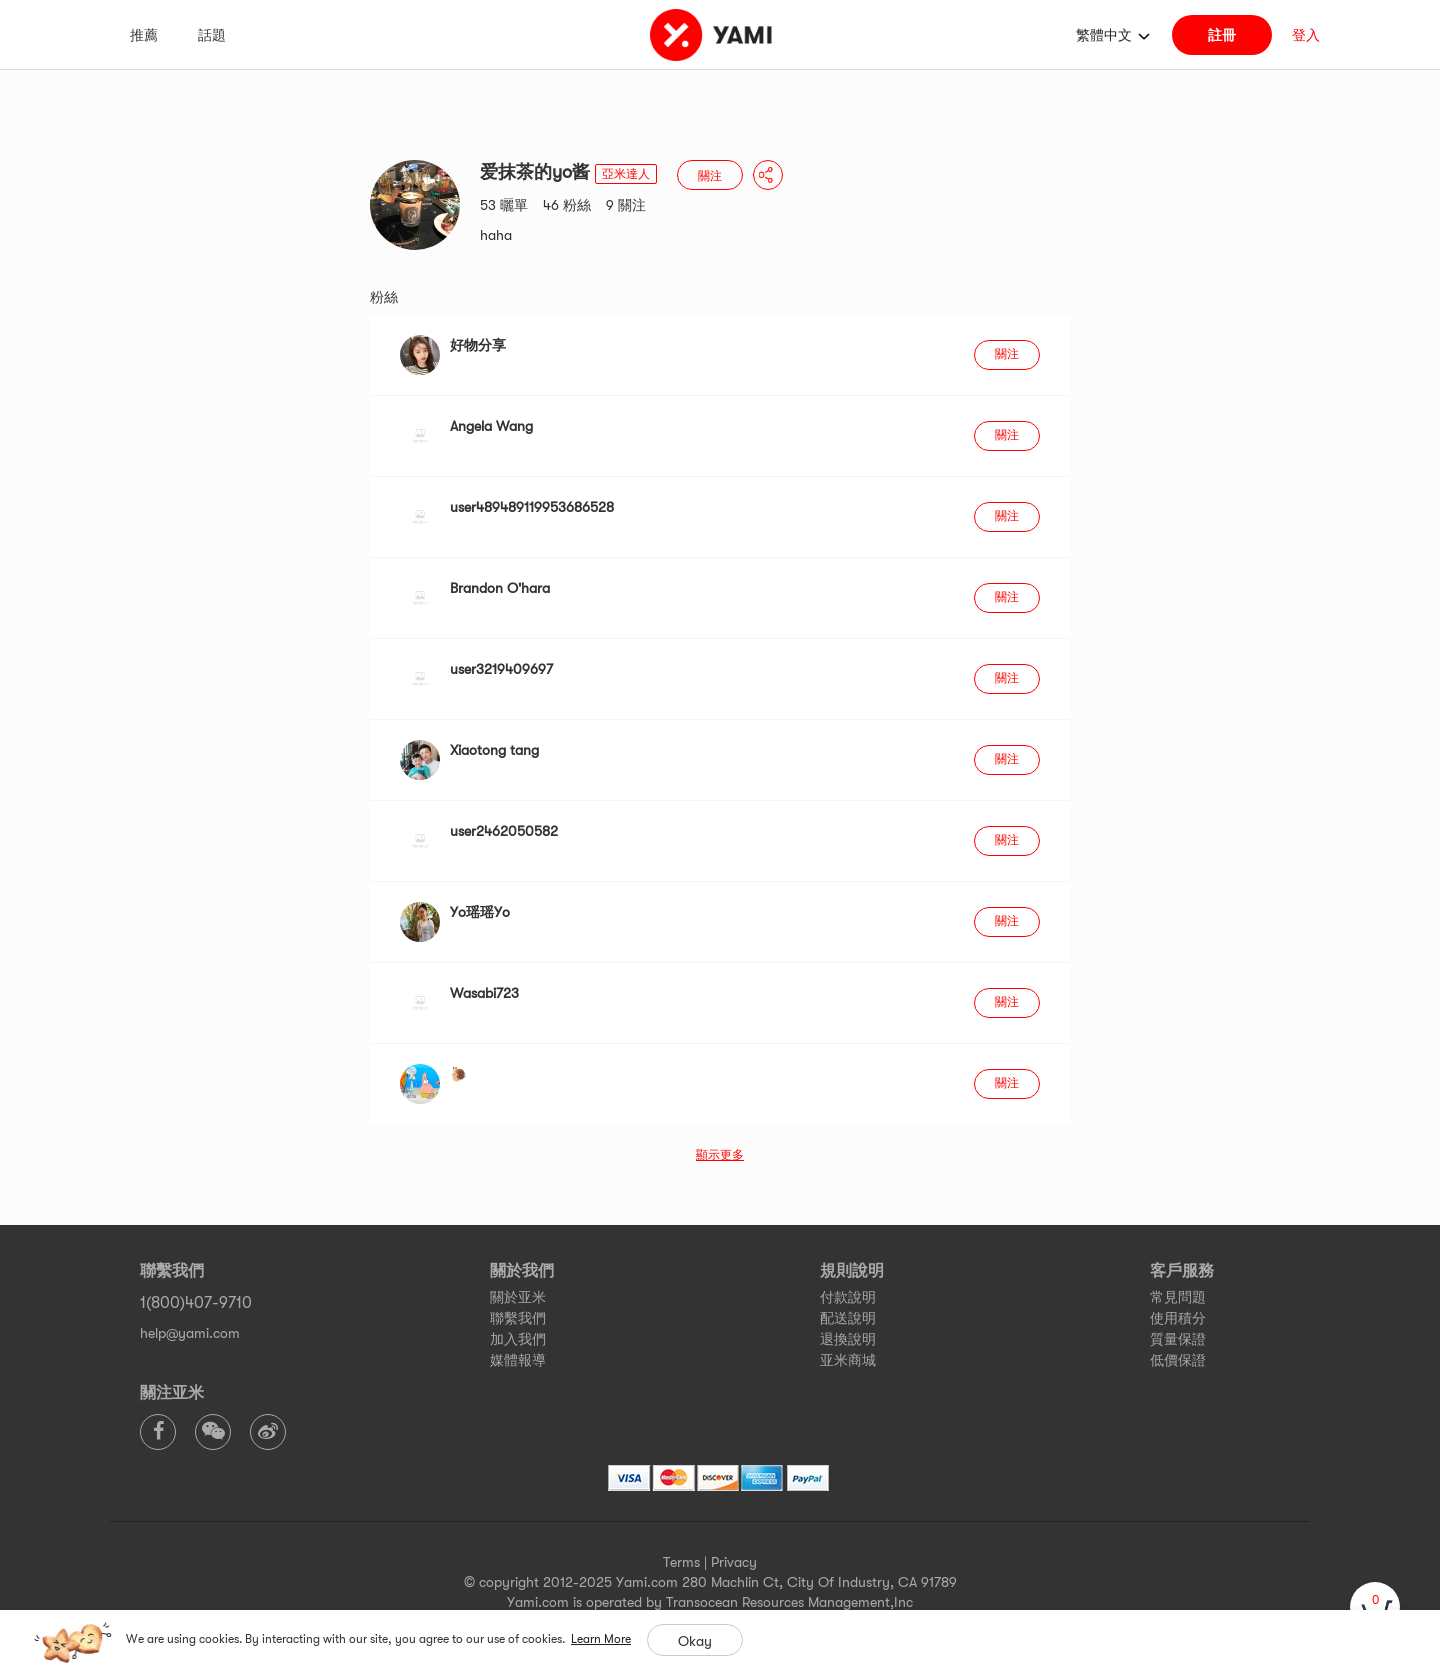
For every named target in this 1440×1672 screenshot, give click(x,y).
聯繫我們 (518, 1318)
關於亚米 (518, 1297)
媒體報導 (518, 1360)
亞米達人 (626, 174)
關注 (710, 176)
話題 (212, 35)
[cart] (1375, 1607)
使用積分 (1178, 1318)
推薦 (144, 35)
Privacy (734, 1562)
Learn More (601, 1639)
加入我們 (518, 1339)
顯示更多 (720, 1155)
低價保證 (1178, 1360)
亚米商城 (848, 1360)
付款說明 (848, 1297)
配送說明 (848, 1318)
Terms (681, 1562)
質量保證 (1178, 1339)
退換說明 (848, 1339)
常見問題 (1178, 1297)
